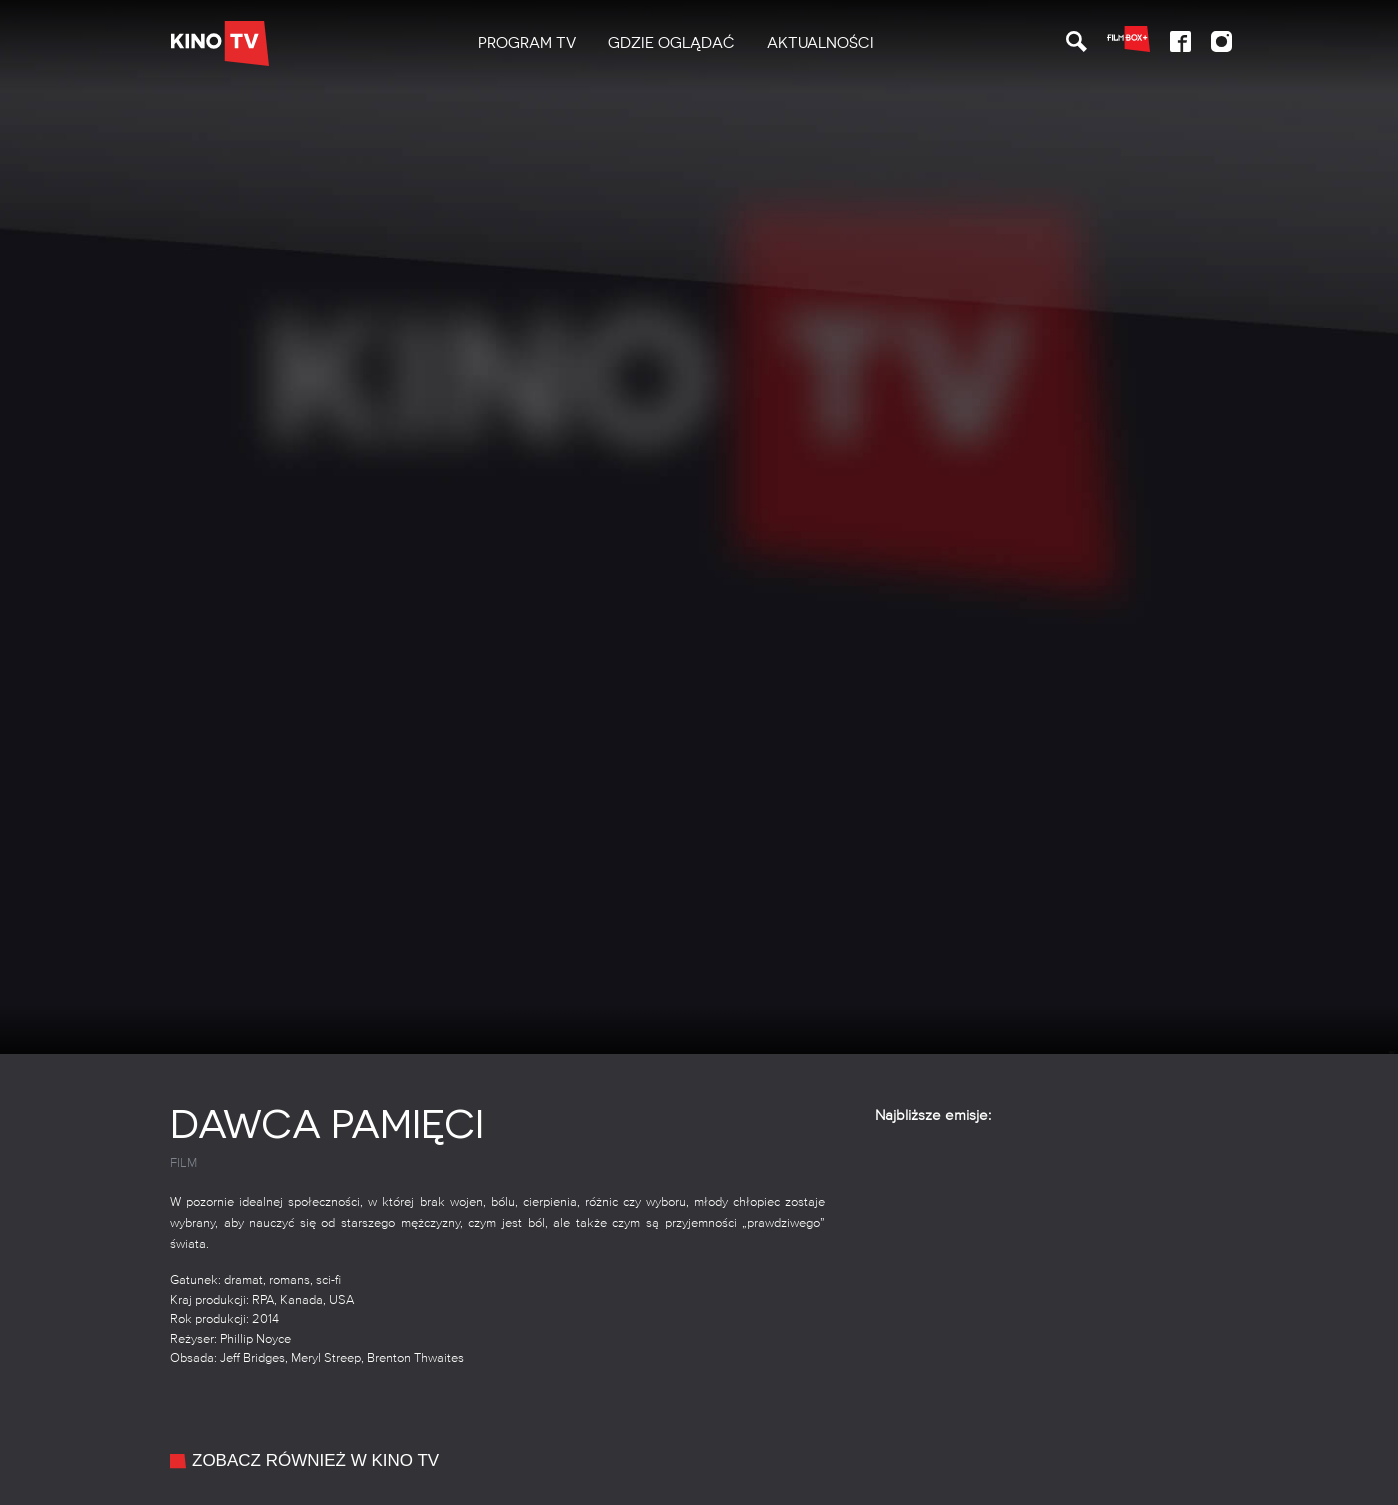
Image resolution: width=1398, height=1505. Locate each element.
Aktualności (820, 43)
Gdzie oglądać (671, 43)
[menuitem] (527, 43)
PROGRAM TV (527, 43)
